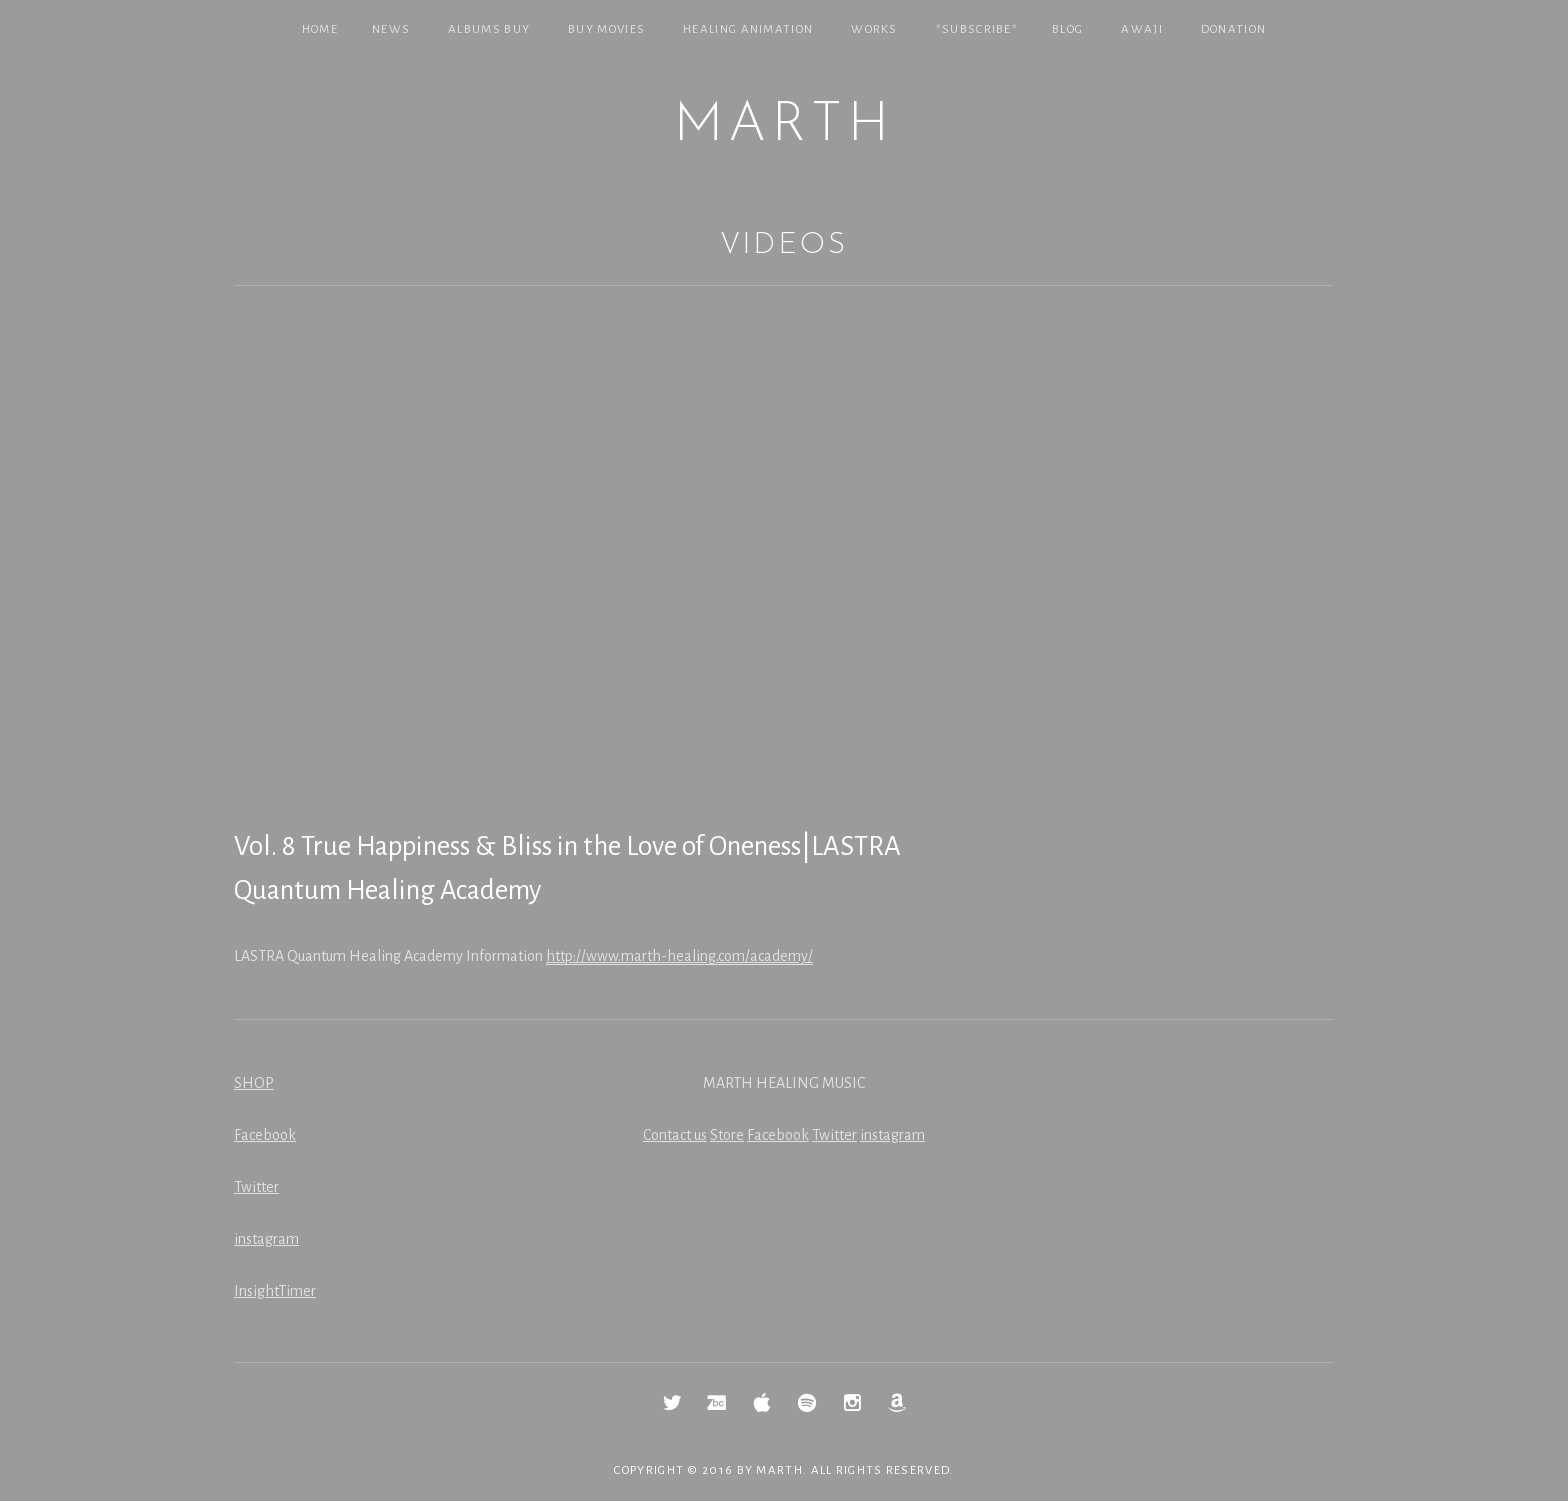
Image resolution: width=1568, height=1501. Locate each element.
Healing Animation (748, 29)
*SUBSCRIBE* (977, 29)
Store (727, 1135)
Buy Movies (606, 29)
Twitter (256, 1187)
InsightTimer (275, 1291)
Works (874, 29)
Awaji (1142, 29)
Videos (784, 245)
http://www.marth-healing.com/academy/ (679, 956)
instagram (266, 1239)
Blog (1067, 29)
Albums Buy (489, 29)
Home (320, 29)
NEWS (391, 29)
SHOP (254, 1083)
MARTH (784, 126)
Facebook (265, 1135)
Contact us (675, 1135)
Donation (1233, 29)
